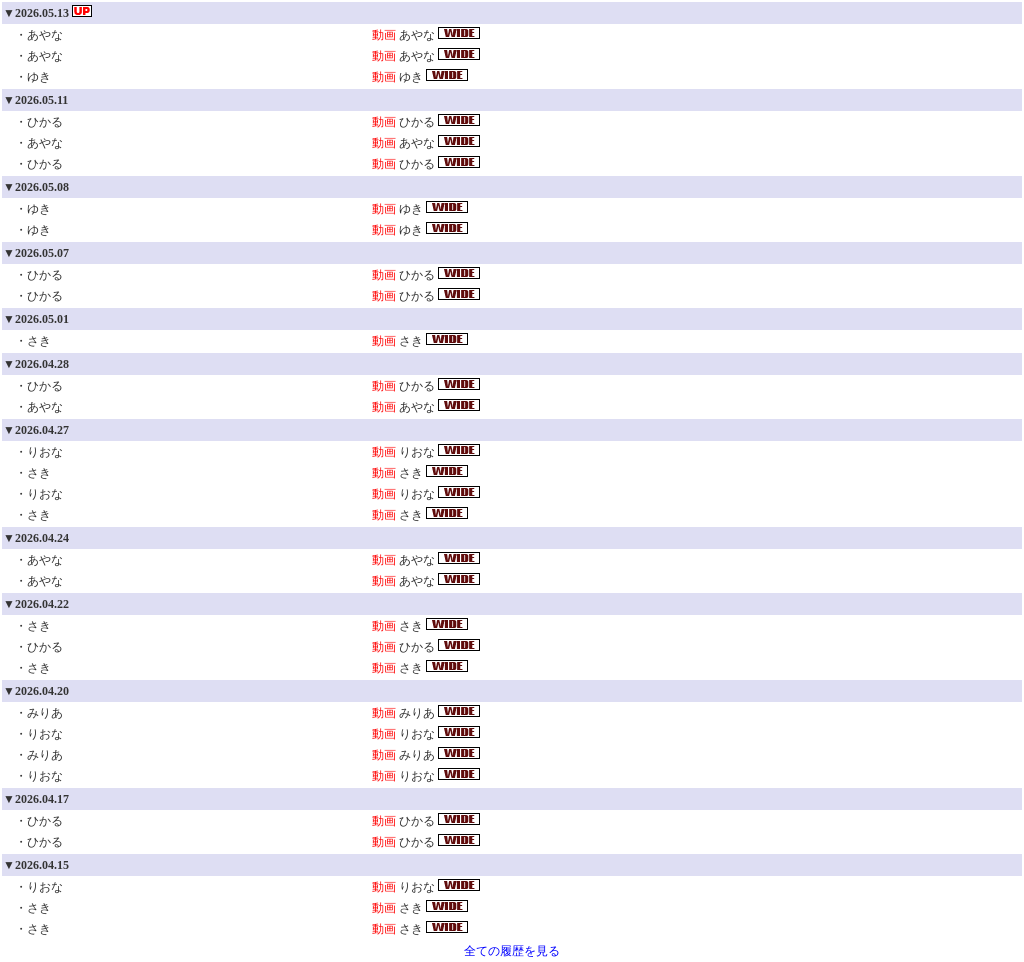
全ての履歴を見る (512, 951)
